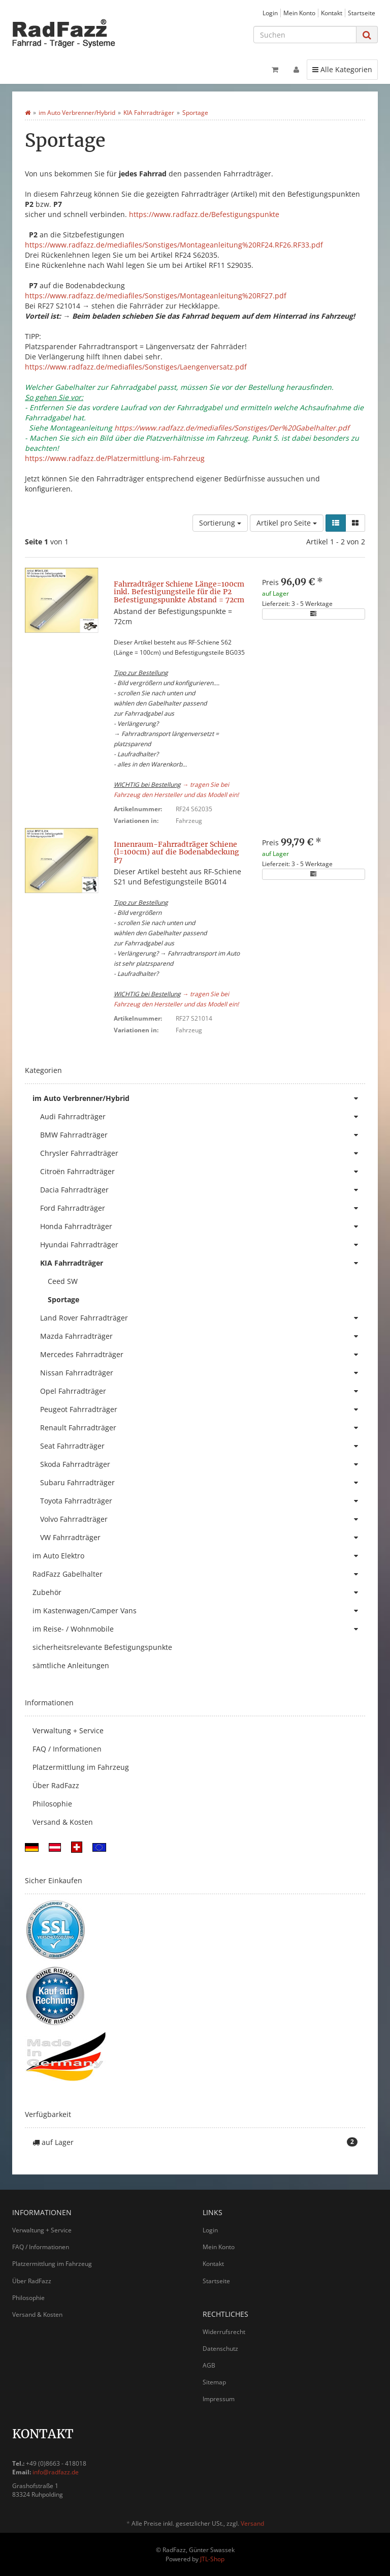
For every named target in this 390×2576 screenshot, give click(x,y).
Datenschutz (220, 2348)
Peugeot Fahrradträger (202, 1409)
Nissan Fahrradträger (202, 1373)
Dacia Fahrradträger (202, 1190)
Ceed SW (63, 1281)
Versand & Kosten (62, 1822)
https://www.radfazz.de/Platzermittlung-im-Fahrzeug (115, 458)
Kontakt (331, 13)
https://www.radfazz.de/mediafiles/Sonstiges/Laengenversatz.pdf (136, 367)
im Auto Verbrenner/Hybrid (198, 1098)
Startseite (361, 13)
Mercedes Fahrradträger (202, 1354)
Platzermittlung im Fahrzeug (80, 1767)
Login (270, 13)
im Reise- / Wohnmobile (198, 1629)
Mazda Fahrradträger (202, 1336)
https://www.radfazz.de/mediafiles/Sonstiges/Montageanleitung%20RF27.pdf (155, 295)
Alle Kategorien (342, 69)
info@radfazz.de (55, 2472)
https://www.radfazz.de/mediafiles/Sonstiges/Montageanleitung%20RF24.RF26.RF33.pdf (174, 245)
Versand (252, 2523)
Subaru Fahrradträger (202, 1483)
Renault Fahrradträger (202, 1428)
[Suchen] (304, 34)
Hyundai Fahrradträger (202, 1245)
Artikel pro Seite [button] (286, 523)
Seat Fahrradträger (202, 1446)
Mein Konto (299, 13)
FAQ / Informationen (67, 1749)
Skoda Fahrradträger (202, 1464)
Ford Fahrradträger (202, 1208)
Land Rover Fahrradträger (202, 1318)
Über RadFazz (55, 1785)
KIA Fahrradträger (202, 1263)
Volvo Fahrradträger (202, 1519)
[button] (336, 523)
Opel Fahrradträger (202, 1391)
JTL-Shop (212, 2559)
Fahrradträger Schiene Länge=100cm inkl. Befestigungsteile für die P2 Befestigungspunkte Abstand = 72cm (179, 591)
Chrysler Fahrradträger (202, 1153)
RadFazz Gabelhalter (198, 1574)
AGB (209, 2365)
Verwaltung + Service (68, 1730)
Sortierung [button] (220, 523)
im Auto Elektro (198, 1556)
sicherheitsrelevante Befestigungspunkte (102, 1647)
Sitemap (214, 2382)
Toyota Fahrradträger (202, 1501)
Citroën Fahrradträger (202, 1171)
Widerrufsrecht (224, 2331)
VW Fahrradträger (202, 1537)
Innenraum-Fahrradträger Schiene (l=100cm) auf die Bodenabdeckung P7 (176, 852)
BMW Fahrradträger (202, 1135)
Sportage (63, 1299)
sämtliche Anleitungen (70, 1665)
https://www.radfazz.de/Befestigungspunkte (204, 214)
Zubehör (198, 1592)
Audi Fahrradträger (202, 1117)
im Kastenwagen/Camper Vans (198, 1611)
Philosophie (52, 1803)
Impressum (219, 2399)
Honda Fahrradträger (202, 1226)
